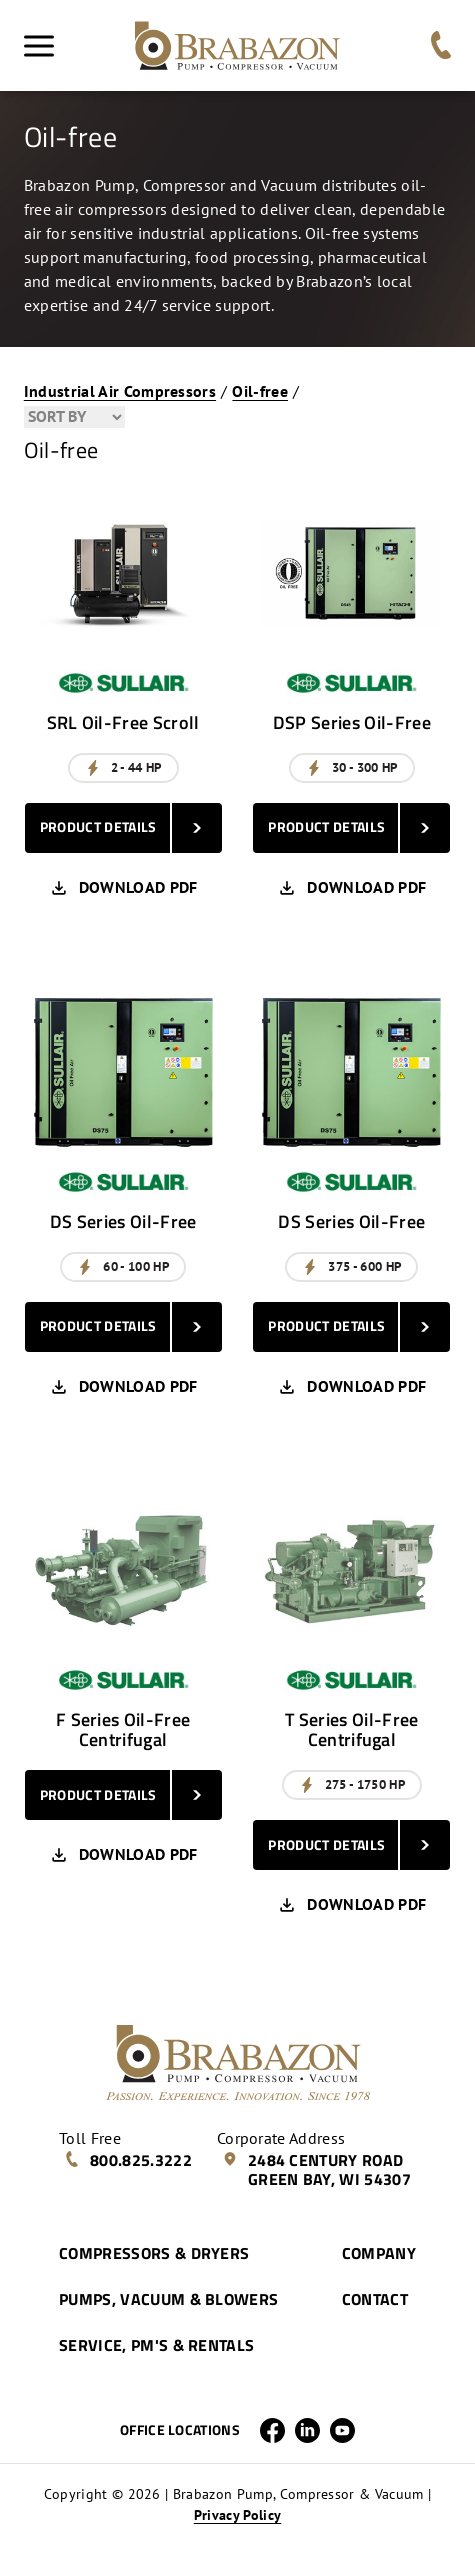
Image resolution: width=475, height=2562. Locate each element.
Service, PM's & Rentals (156, 2345)
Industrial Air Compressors (120, 391)
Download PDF (123, 887)
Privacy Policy (237, 2515)
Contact (375, 2299)
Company (379, 2253)
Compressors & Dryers (154, 2253)
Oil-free (260, 391)
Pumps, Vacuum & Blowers (168, 2299)
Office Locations (180, 2430)
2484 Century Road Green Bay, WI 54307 (316, 2169)
